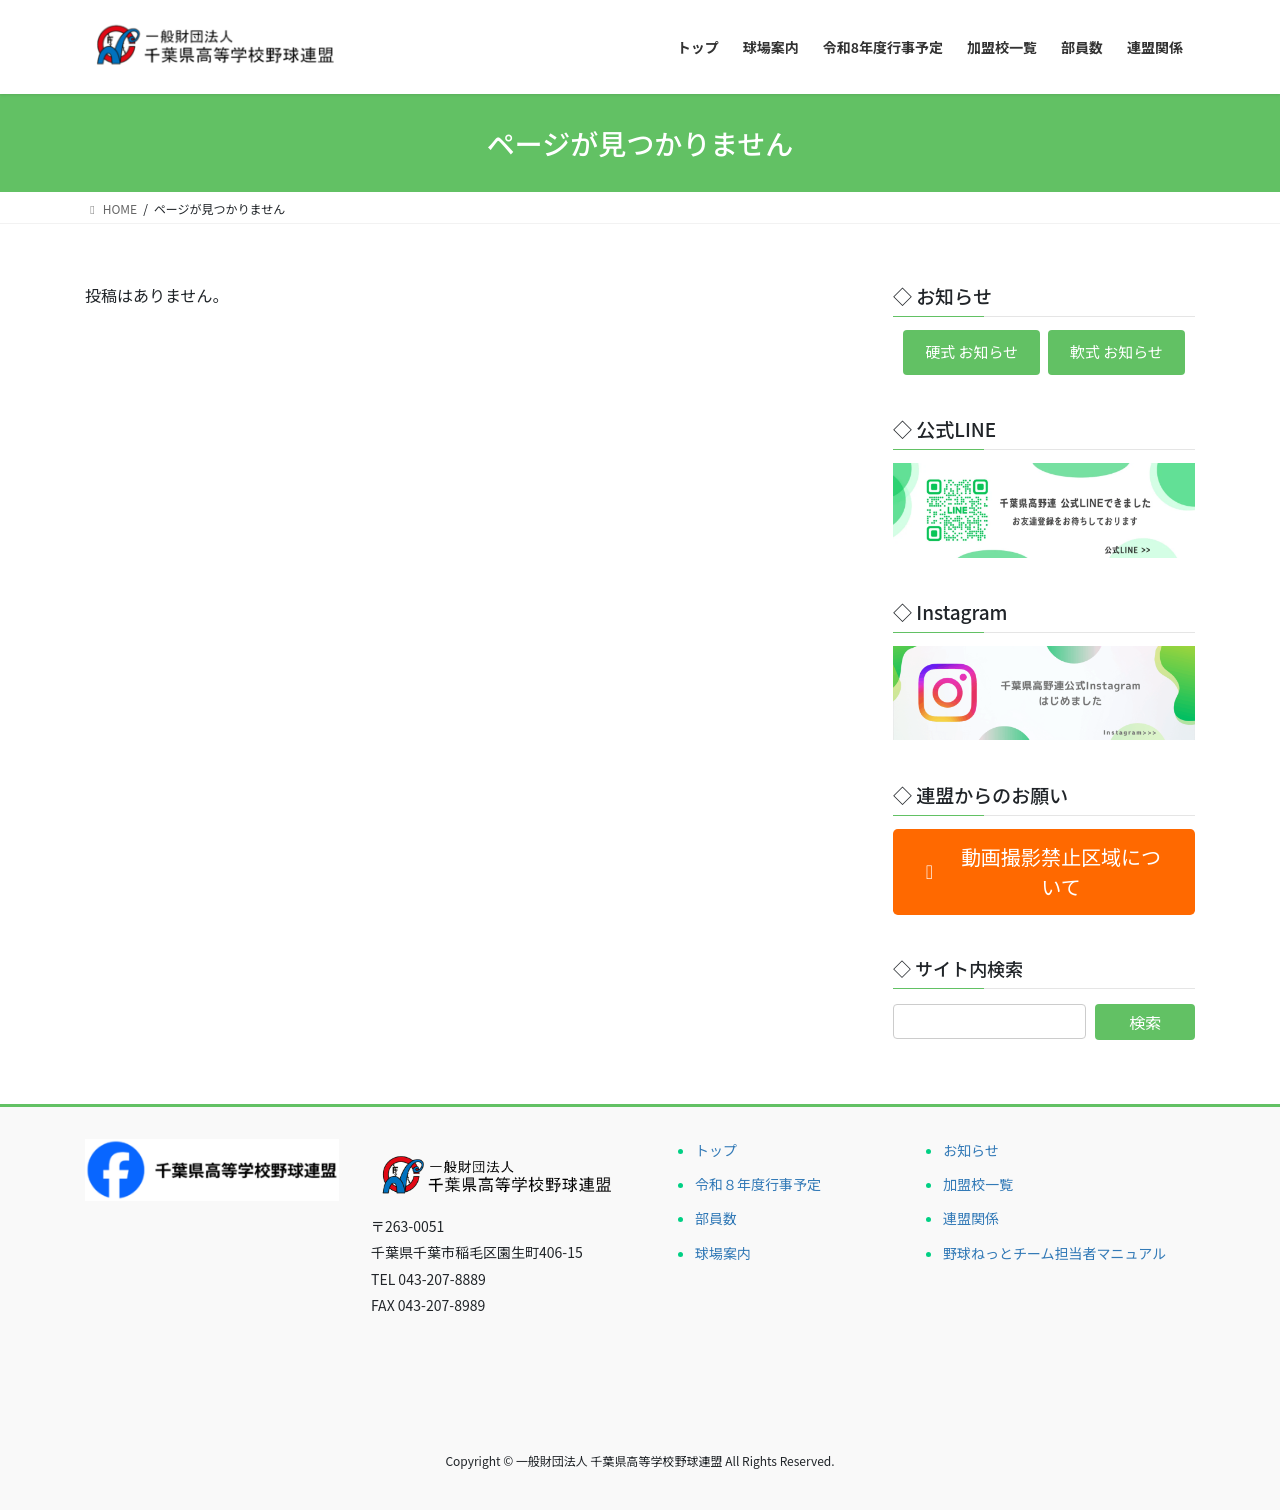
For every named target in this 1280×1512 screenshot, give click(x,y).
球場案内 (723, 1255)
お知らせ (971, 1153)
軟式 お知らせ (1120, 354)
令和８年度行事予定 (758, 1187)
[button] (1044, 875)
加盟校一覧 (978, 1187)
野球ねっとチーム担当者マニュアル (1054, 1255)
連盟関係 (971, 1221)
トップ (716, 1153)
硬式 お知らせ (966, 354)
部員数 (716, 1221)
